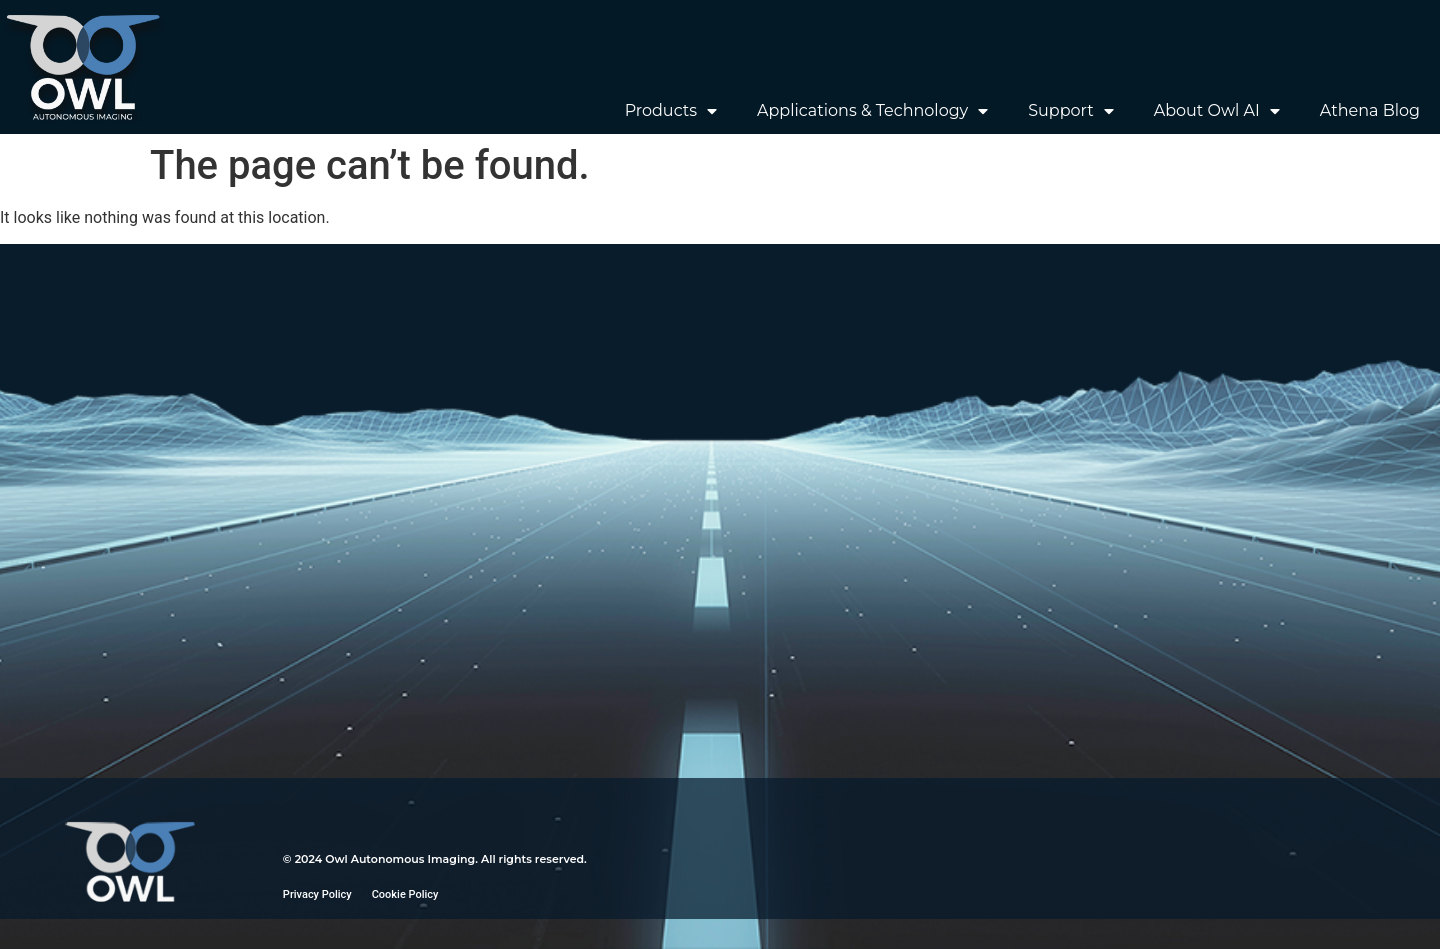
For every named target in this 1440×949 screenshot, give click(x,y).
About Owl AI (1217, 111)
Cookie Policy (405, 894)
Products (671, 111)
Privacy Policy (317, 894)
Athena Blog (1370, 110)
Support (1070, 111)
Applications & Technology (872, 111)
